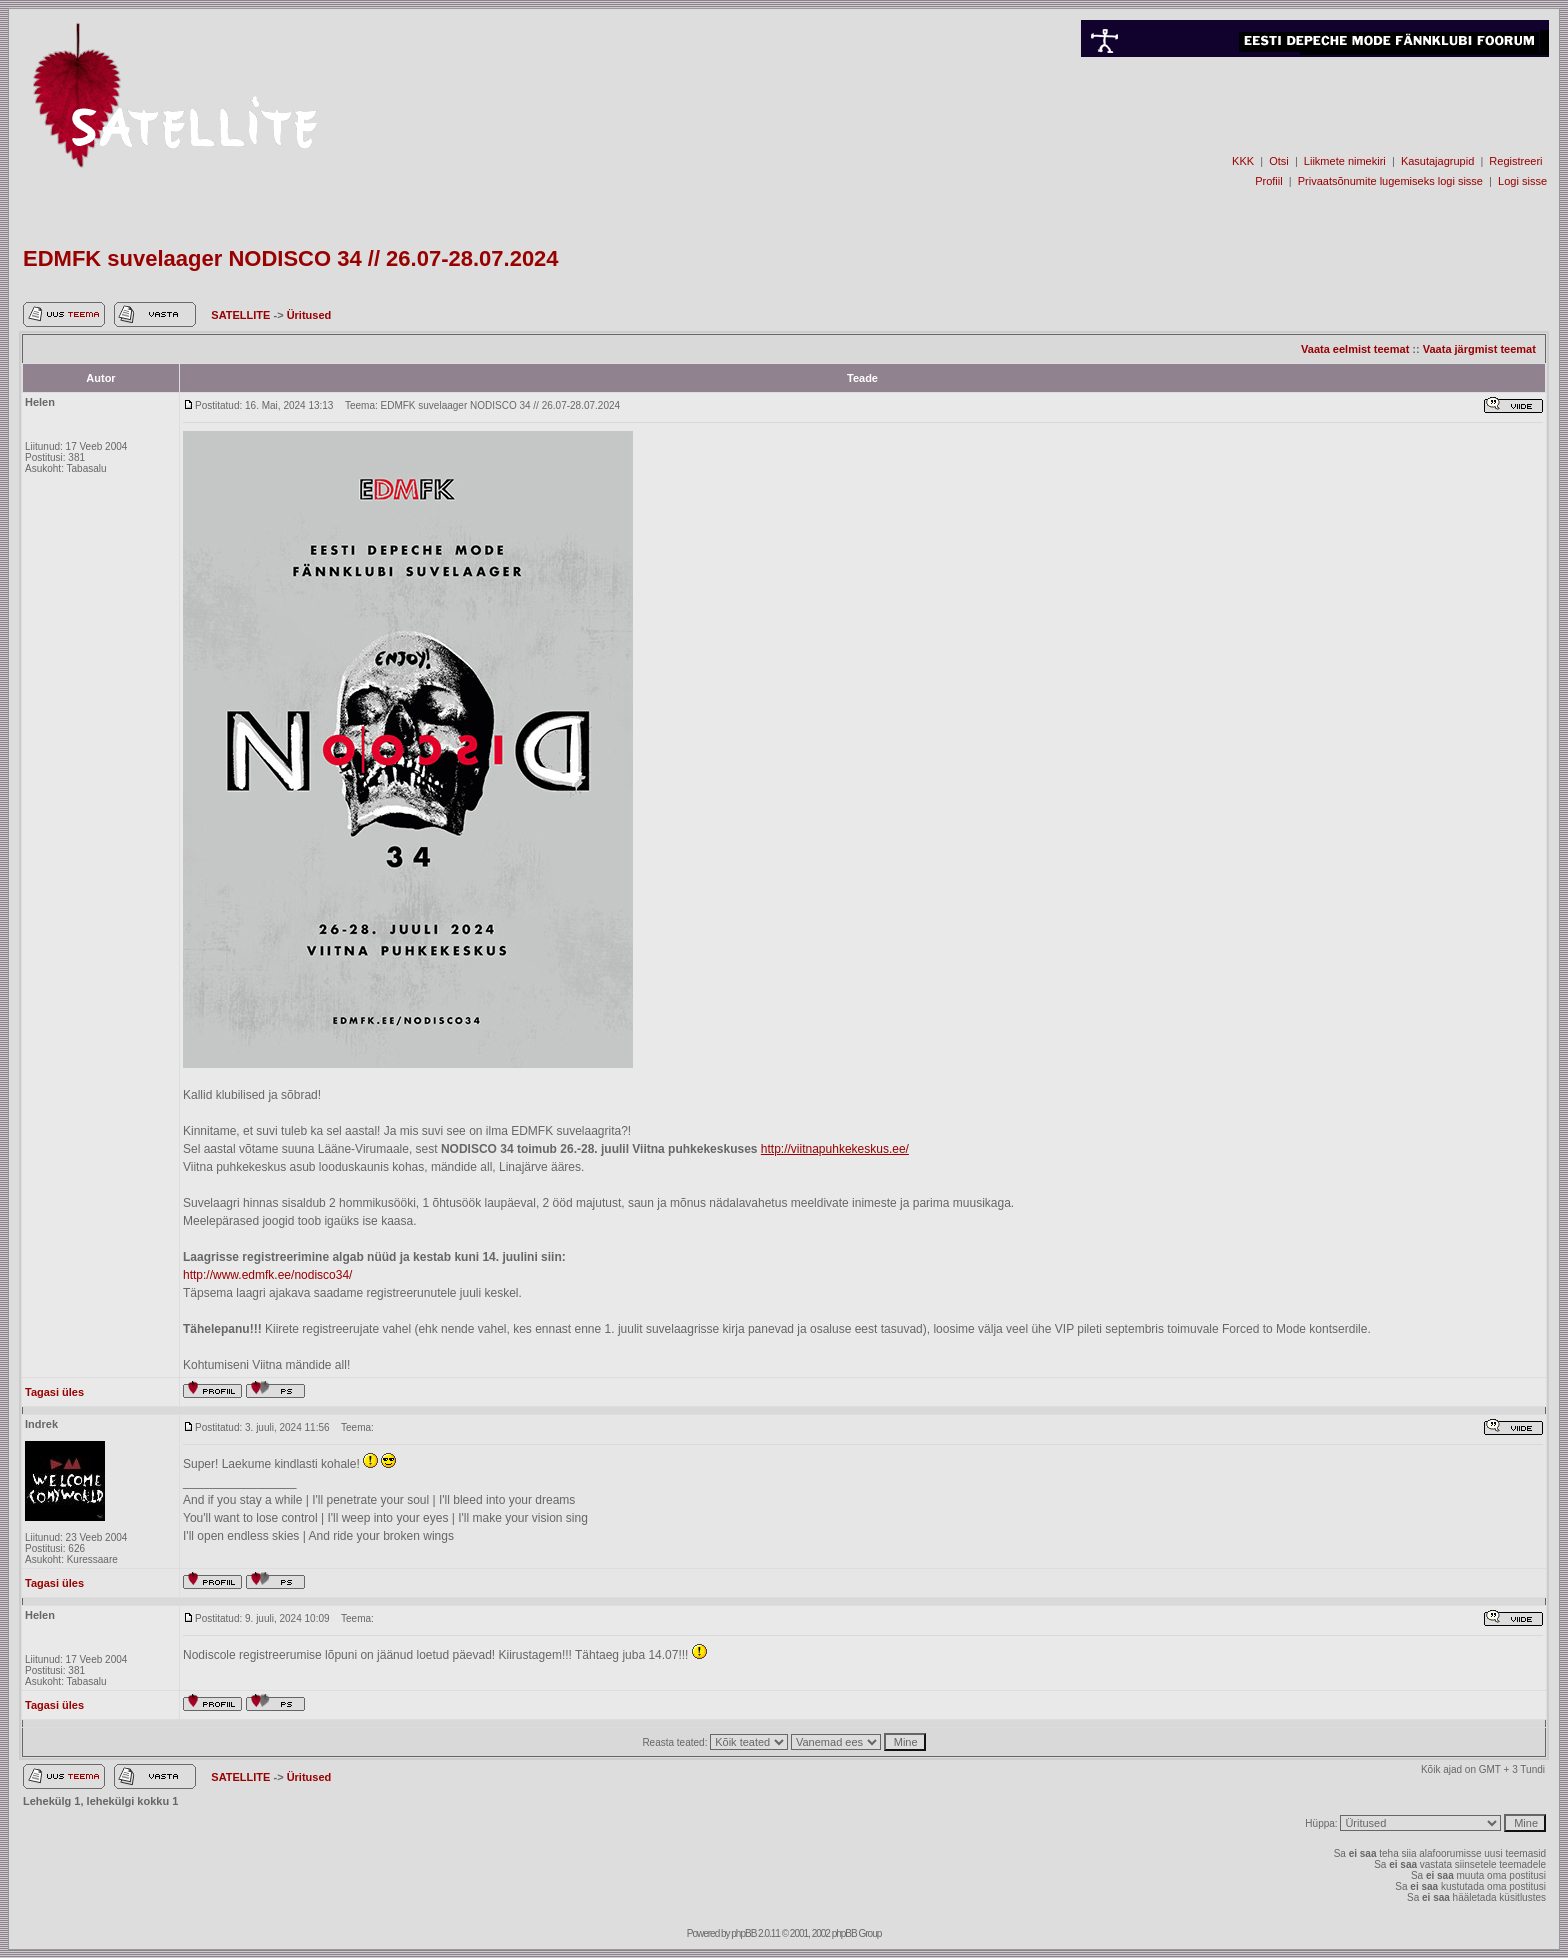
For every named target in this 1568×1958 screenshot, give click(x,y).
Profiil (1269, 181)
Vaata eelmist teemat (1355, 349)
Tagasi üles (54, 1392)
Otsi (1279, 161)
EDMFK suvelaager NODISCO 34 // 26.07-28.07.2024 (291, 258)
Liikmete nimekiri (1345, 161)
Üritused (309, 315)
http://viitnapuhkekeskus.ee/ (835, 1149)
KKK (1243, 161)
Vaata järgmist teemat (1479, 349)
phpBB (743, 1933)
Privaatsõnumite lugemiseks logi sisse (1390, 181)
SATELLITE (242, 315)
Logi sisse (1522, 181)
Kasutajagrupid (1437, 161)
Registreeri (1515, 161)
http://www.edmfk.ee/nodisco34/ (267, 1275)
